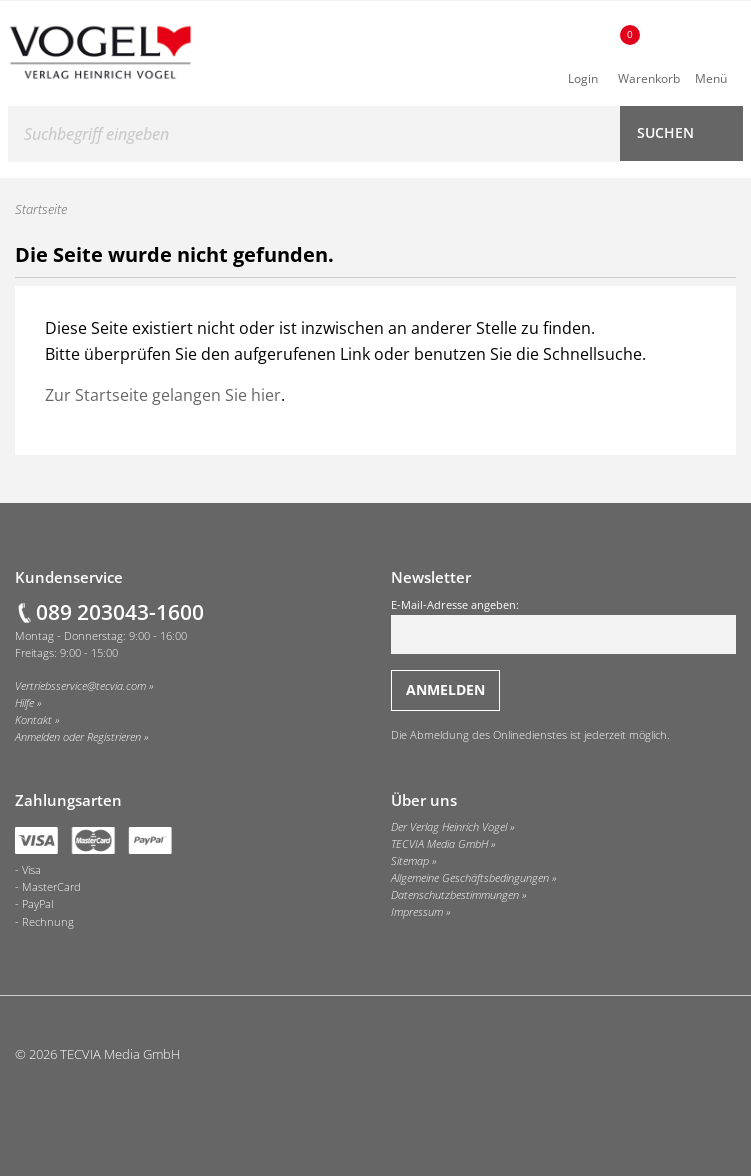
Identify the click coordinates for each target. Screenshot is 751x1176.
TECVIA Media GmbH (439, 844)
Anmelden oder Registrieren (78, 737)
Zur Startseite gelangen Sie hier (163, 395)
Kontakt (33, 720)
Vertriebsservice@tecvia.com (80, 686)
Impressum (417, 912)
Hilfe (24, 703)
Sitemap (410, 861)
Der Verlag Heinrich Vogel (449, 827)
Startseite (41, 209)
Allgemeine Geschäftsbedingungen (470, 878)
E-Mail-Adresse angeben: (564, 626)
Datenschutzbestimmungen (455, 895)
